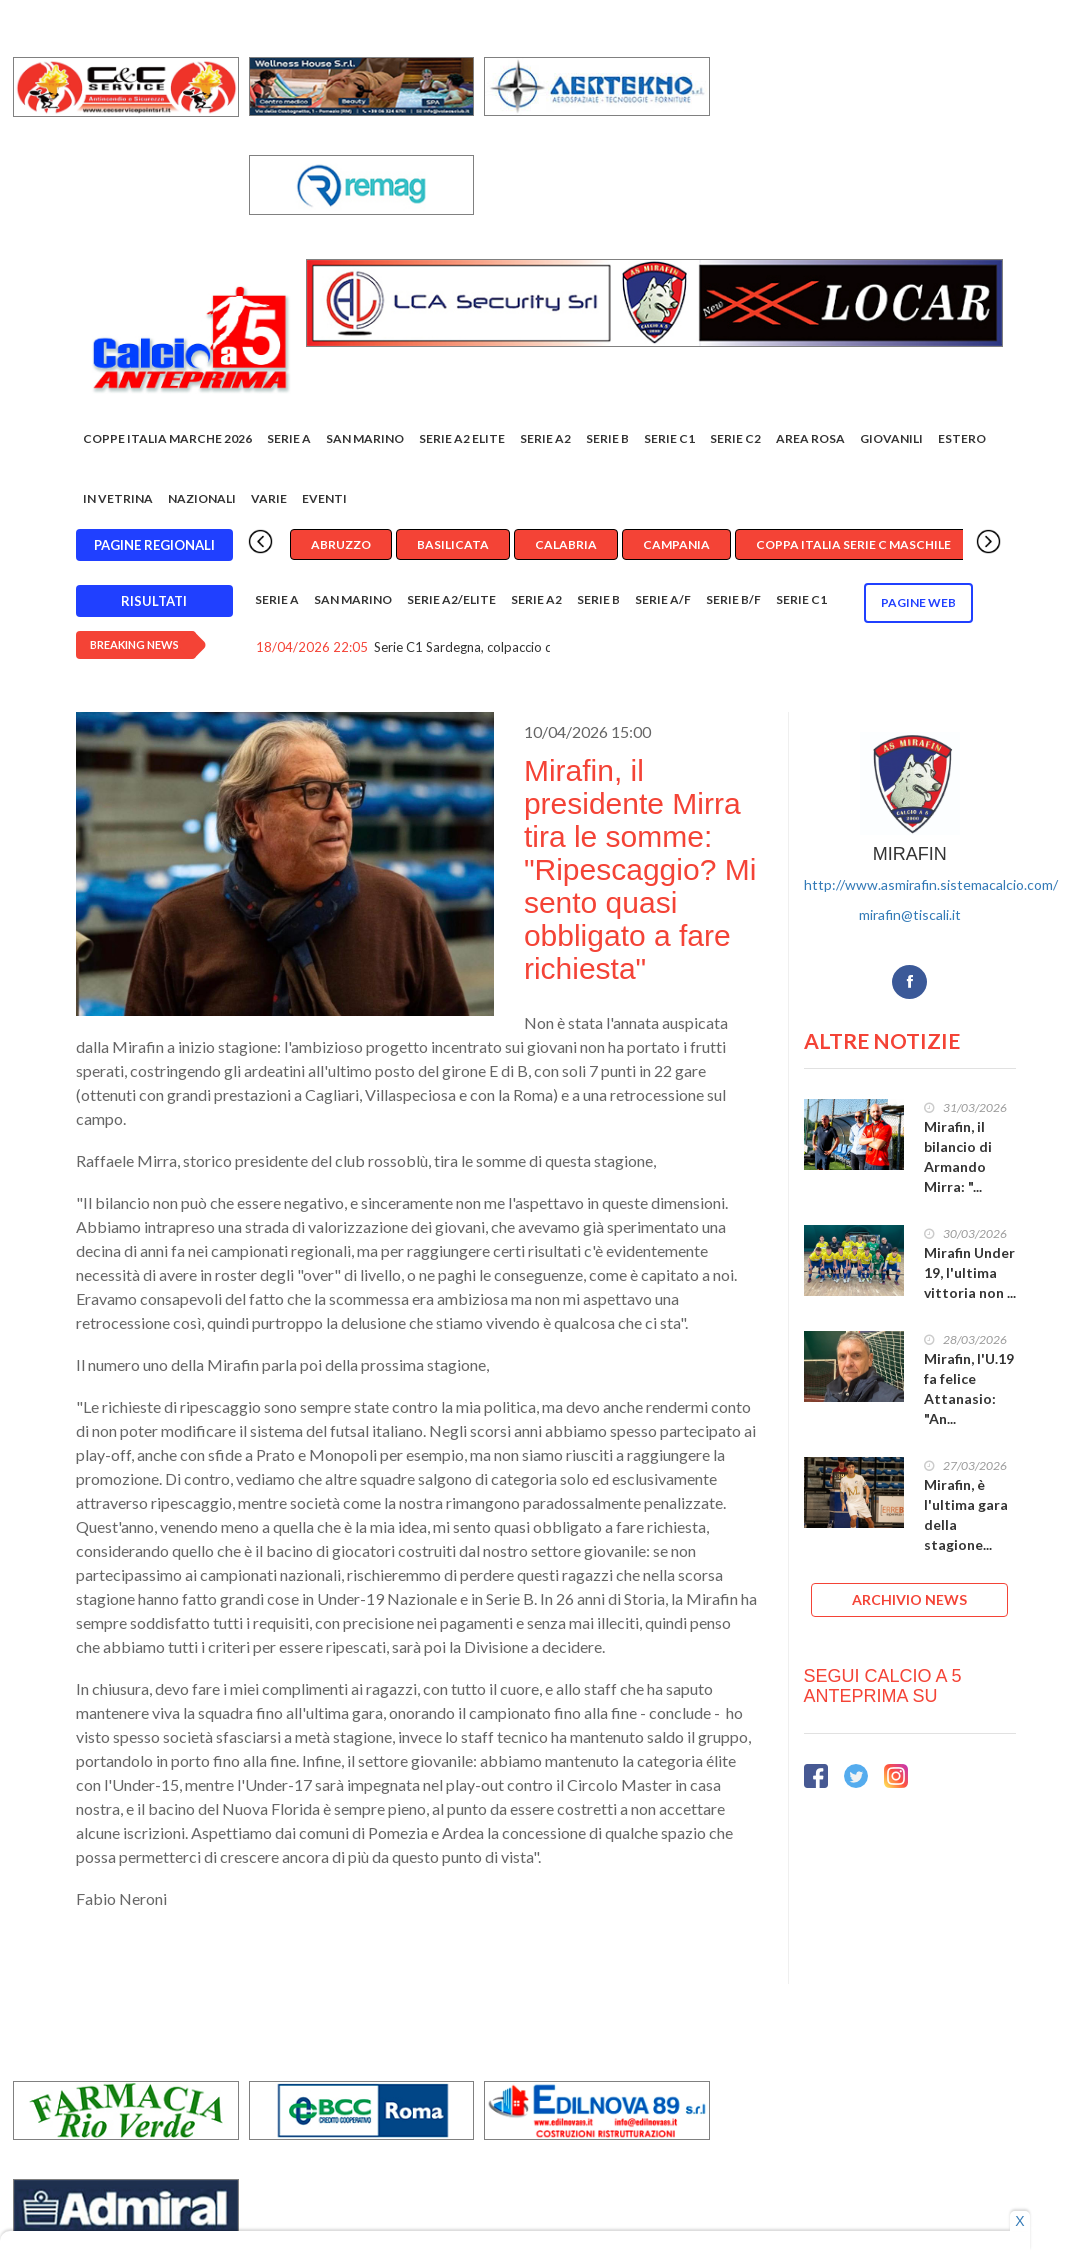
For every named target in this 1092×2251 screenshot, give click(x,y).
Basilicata (453, 544)
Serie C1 (669, 438)
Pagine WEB (918, 602)
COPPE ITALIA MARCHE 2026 (167, 438)
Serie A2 (545, 438)
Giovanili (891, 438)
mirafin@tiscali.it (910, 914)
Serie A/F (663, 599)
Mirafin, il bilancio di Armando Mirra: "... (958, 1156)
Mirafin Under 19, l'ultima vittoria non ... (970, 1272)
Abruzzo (341, 544)
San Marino (365, 438)
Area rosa (810, 438)
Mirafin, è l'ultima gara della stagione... (966, 1514)
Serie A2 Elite (462, 438)
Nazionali (202, 498)
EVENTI (324, 498)
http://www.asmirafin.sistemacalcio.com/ (931, 884)
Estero (962, 438)
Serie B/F (733, 599)
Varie (269, 498)
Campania (676, 544)
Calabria (566, 544)
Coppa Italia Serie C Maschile (853, 544)
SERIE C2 (735, 438)
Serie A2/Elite (451, 599)
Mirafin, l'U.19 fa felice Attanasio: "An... (969, 1388)
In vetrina (118, 498)
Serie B (607, 438)
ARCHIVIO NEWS (909, 1599)
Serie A (289, 438)
